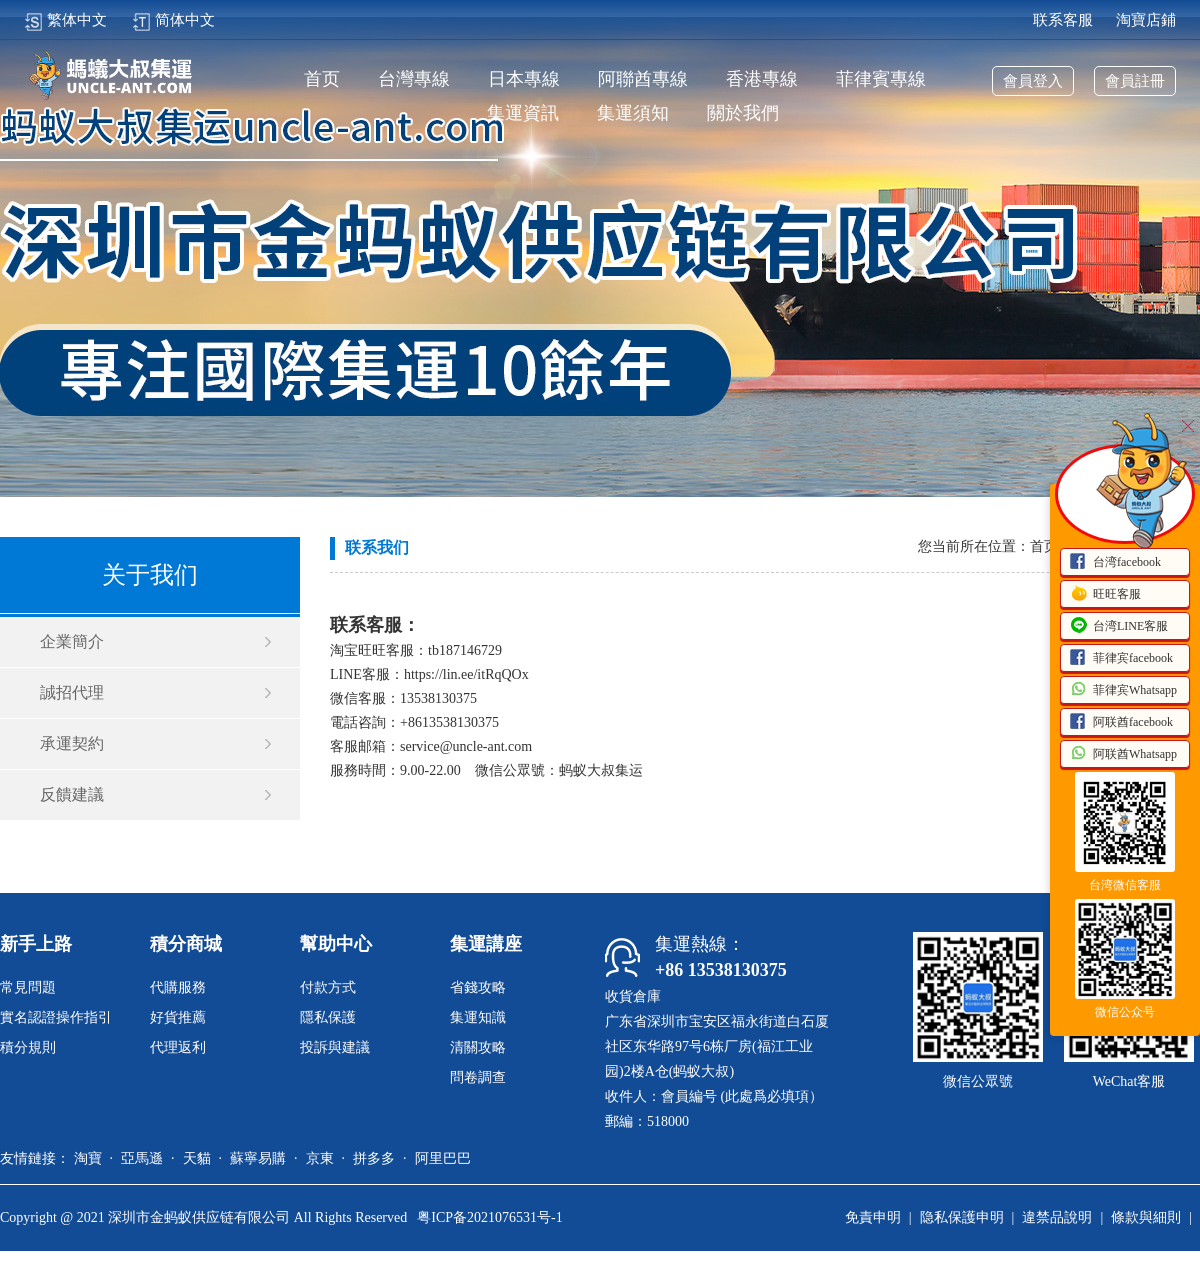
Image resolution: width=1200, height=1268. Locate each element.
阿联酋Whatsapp (1123, 755)
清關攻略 (478, 1047)
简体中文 (173, 20)
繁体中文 (65, 20)
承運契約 (72, 743)
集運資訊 (523, 113)
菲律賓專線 (881, 79)
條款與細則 (1146, 1217)
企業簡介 (72, 641)
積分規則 (28, 1047)
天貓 (197, 1158)
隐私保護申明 (962, 1217)
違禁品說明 (1057, 1217)
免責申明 (873, 1217)
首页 (322, 79)
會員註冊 (1135, 81)
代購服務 (178, 987)
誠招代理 (72, 692)
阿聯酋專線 (643, 79)
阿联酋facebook (1121, 723)
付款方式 (328, 987)
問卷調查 (478, 1077)
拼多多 (374, 1158)
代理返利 (178, 1047)
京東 (320, 1158)
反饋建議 (72, 794)
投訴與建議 (335, 1047)
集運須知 (633, 113)
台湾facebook (1115, 563)
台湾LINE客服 (1118, 627)
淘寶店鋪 (1146, 20)
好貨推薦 (178, 1017)
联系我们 (377, 547)
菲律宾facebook (1121, 659)
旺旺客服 (1105, 595)
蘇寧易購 (258, 1158)
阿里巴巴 (443, 1158)
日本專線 (524, 79)
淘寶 (88, 1158)
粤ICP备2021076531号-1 (489, 1217)
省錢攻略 (478, 987)
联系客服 (1063, 20)
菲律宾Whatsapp (1123, 691)
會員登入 (1033, 81)
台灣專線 (414, 79)
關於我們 (743, 113)
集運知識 (478, 1017)
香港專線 (762, 79)
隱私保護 (328, 1017)
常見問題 (28, 987)
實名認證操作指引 (56, 1017)
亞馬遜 (142, 1158)
